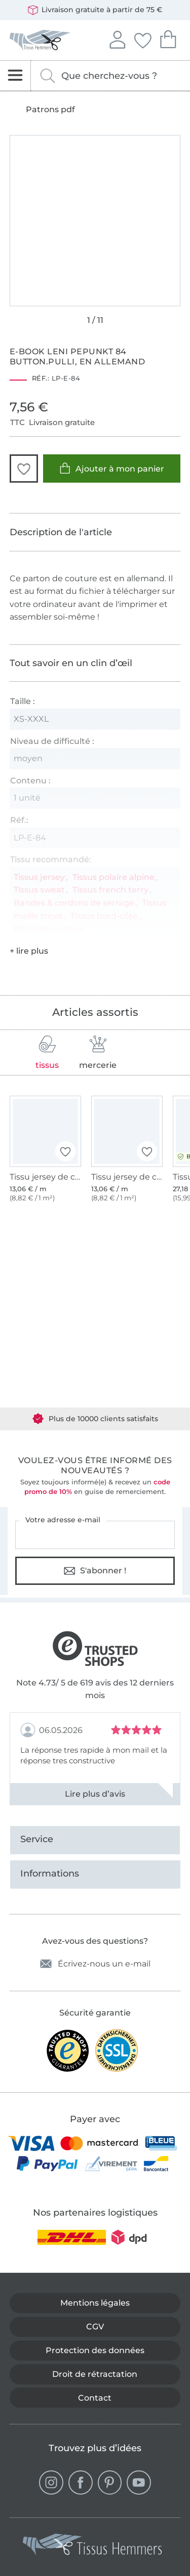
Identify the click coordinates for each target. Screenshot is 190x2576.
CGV (95, 2326)
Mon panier (167, 38)
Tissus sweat (39, 890)
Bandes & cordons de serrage (74, 903)
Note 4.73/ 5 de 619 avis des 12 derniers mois (95, 1689)
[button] (24, 468)
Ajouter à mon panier (112, 468)
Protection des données (95, 2350)
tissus (47, 1052)
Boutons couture (49, 928)
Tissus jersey (39, 877)
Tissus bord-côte (104, 916)
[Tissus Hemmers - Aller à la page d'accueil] (93, 2546)
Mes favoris (142, 39)
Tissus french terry (110, 890)
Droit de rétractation (94, 2374)
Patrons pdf (50, 110)
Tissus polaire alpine (113, 877)
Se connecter (117, 38)
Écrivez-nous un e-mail (95, 1964)
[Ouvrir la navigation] (15, 75)
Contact (94, 2398)
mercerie (98, 1052)
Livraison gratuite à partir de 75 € (95, 10)
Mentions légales (95, 2303)
